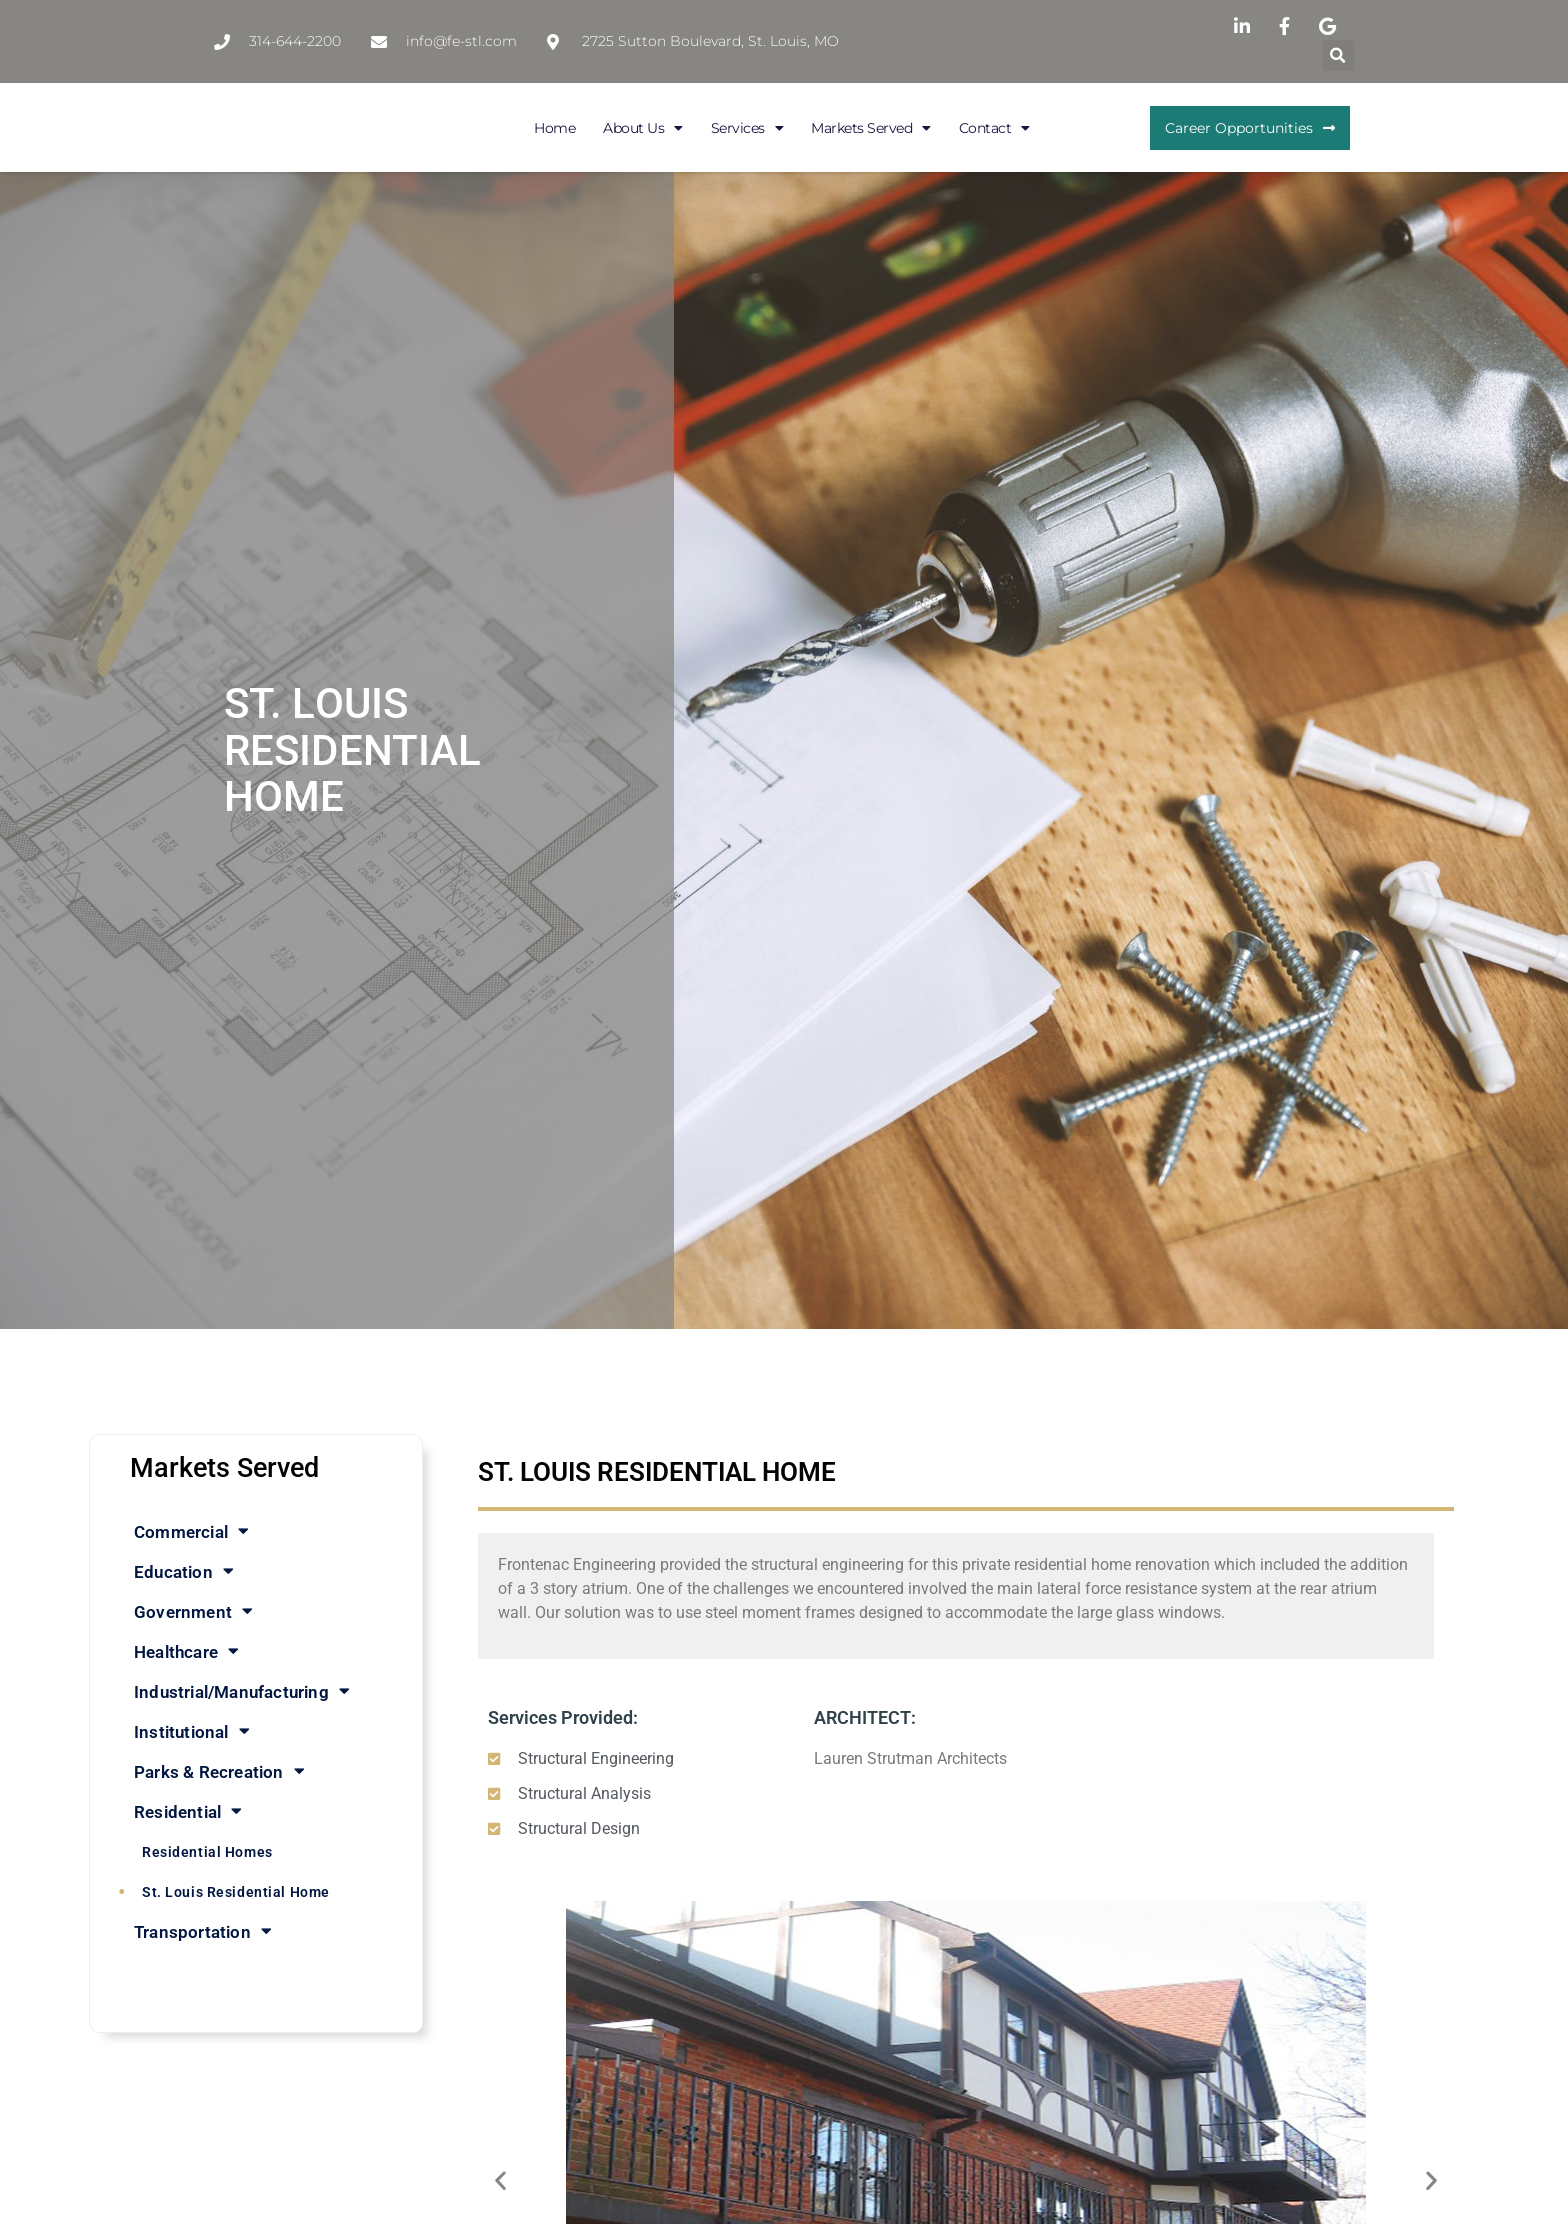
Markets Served (871, 128)
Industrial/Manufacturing (242, 1691)
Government (193, 1611)
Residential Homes (207, 1852)
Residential (188, 1811)
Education (184, 1571)
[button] (1338, 55)
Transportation (203, 1931)
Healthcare (186, 1651)
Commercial (191, 1531)
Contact (994, 128)
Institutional (192, 1731)
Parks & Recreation (219, 1771)
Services (747, 128)
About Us (643, 128)
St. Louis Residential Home (236, 1892)
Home (554, 128)
